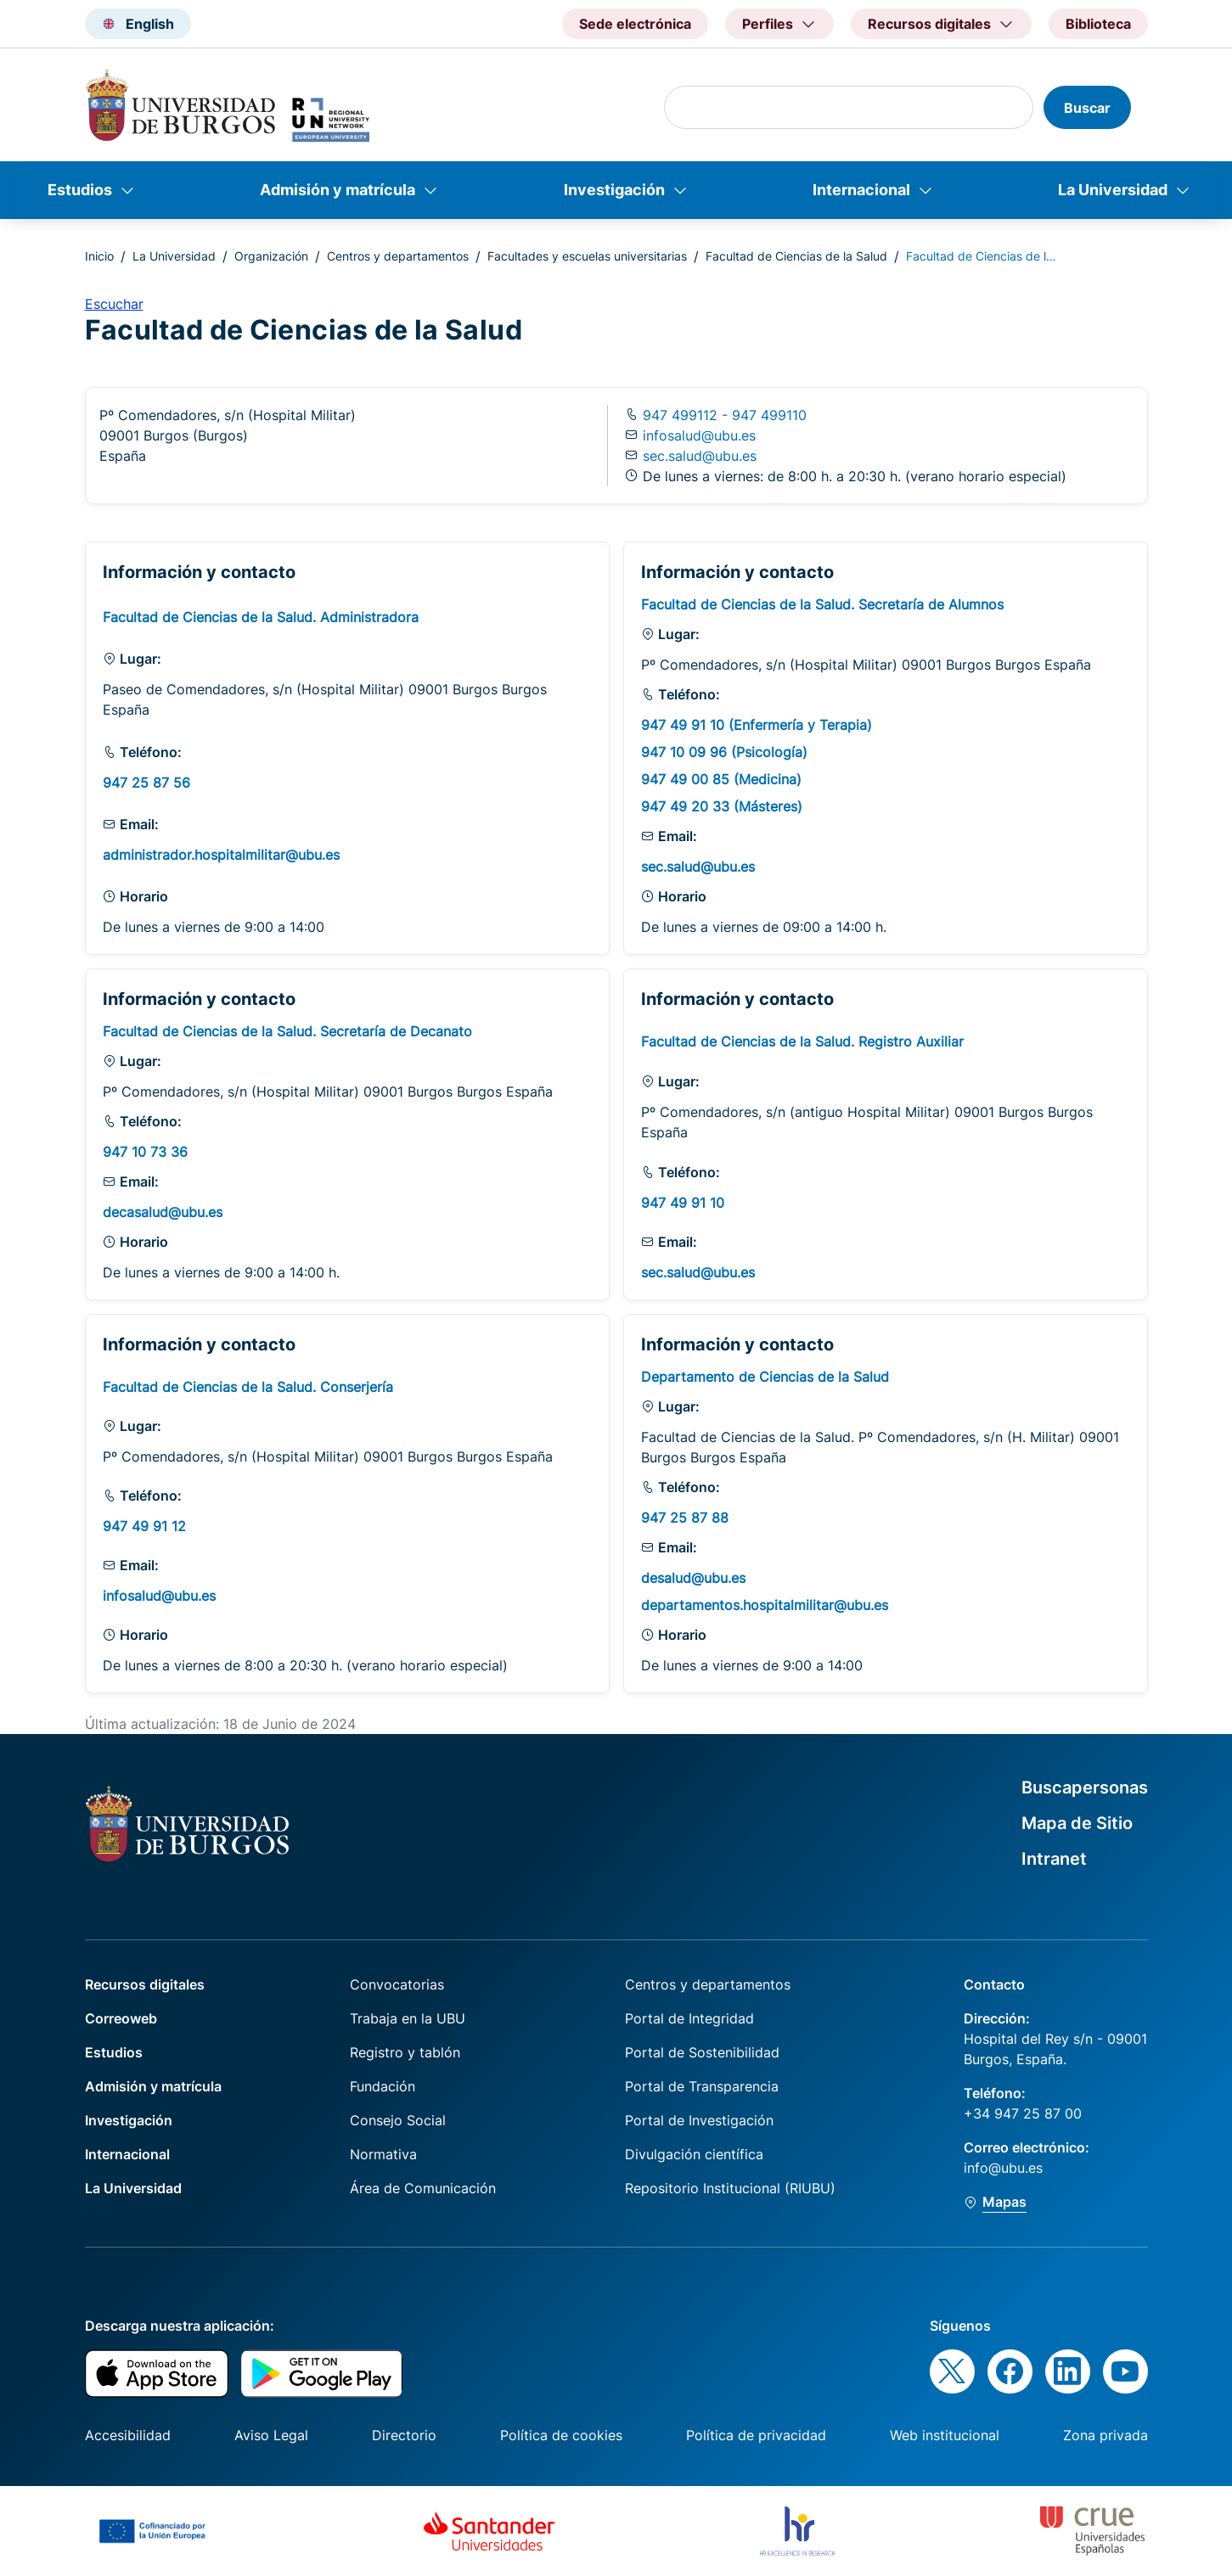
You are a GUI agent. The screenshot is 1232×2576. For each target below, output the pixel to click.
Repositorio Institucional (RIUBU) (730, 2188)
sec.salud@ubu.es (700, 455)
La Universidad (1112, 190)
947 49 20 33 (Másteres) (721, 806)
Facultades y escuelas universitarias (587, 256)
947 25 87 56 (146, 782)
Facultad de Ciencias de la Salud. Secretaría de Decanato (287, 1031)
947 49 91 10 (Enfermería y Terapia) (756, 724)
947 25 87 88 (685, 1517)
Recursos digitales (145, 1984)
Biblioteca (1098, 23)
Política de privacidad (756, 2435)
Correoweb (121, 2018)
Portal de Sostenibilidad (702, 2052)
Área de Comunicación (423, 2188)
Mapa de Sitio (1077, 1823)
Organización (271, 256)
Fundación (382, 2086)
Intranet (1054, 1859)
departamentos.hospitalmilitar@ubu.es (764, 1605)
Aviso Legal (271, 2435)
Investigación (614, 190)
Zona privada (1105, 2435)
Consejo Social (398, 2120)
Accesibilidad (128, 2435)
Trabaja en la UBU (407, 2018)
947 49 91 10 (682, 1202)
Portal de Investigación (699, 2120)
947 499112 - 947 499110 (723, 415)
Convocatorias (397, 1984)
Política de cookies (561, 2435)
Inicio (99, 256)
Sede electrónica (635, 23)
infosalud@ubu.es (699, 435)
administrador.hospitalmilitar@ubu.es (221, 854)
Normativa (383, 2154)
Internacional (861, 190)
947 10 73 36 (145, 1151)
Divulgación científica (694, 2154)
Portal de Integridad (689, 2018)
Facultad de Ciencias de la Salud (796, 256)
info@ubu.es (1003, 2167)
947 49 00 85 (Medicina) (721, 779)
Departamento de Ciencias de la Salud (765, 1376)
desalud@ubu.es (693, 1577)
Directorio (404, 2435)
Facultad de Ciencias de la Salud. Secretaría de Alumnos (822, 604)
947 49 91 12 (144, 1526)
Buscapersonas (1084, 1787)
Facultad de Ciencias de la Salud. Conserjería (248, 1386)
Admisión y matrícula (337, 190)
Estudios (80, 190)
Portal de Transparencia (702, 2086)
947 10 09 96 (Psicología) (724, 752)
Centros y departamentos (398, 256)
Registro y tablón (405, 2052)
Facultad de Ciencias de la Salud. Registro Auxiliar (802, 1041)
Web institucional (944, 2435)
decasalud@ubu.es (162, 1212)
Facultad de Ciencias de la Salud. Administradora (261, 617)
